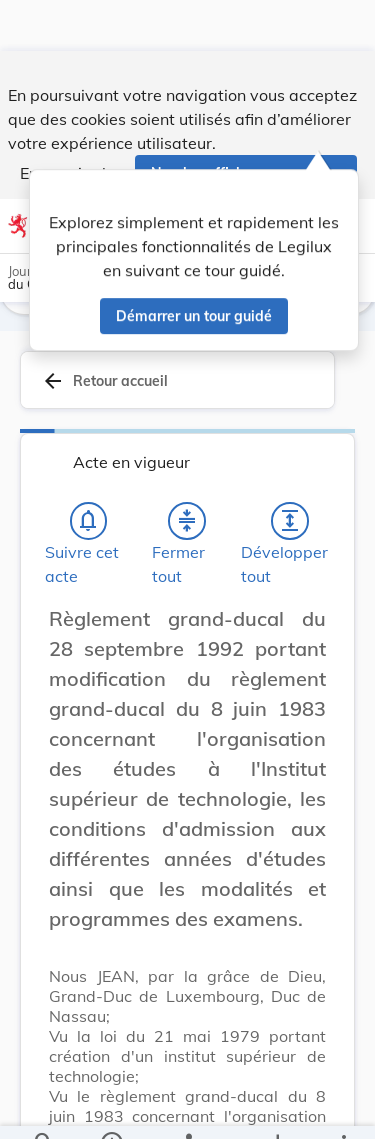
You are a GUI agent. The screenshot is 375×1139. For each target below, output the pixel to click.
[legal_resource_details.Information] (110, 1107)
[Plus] (343, 1107)
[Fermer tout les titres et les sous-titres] (187, 521)
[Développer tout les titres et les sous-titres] (290, 521)
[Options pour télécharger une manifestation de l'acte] (276, 1107)
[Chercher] (44, 1107)
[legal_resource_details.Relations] (187, 1107)
